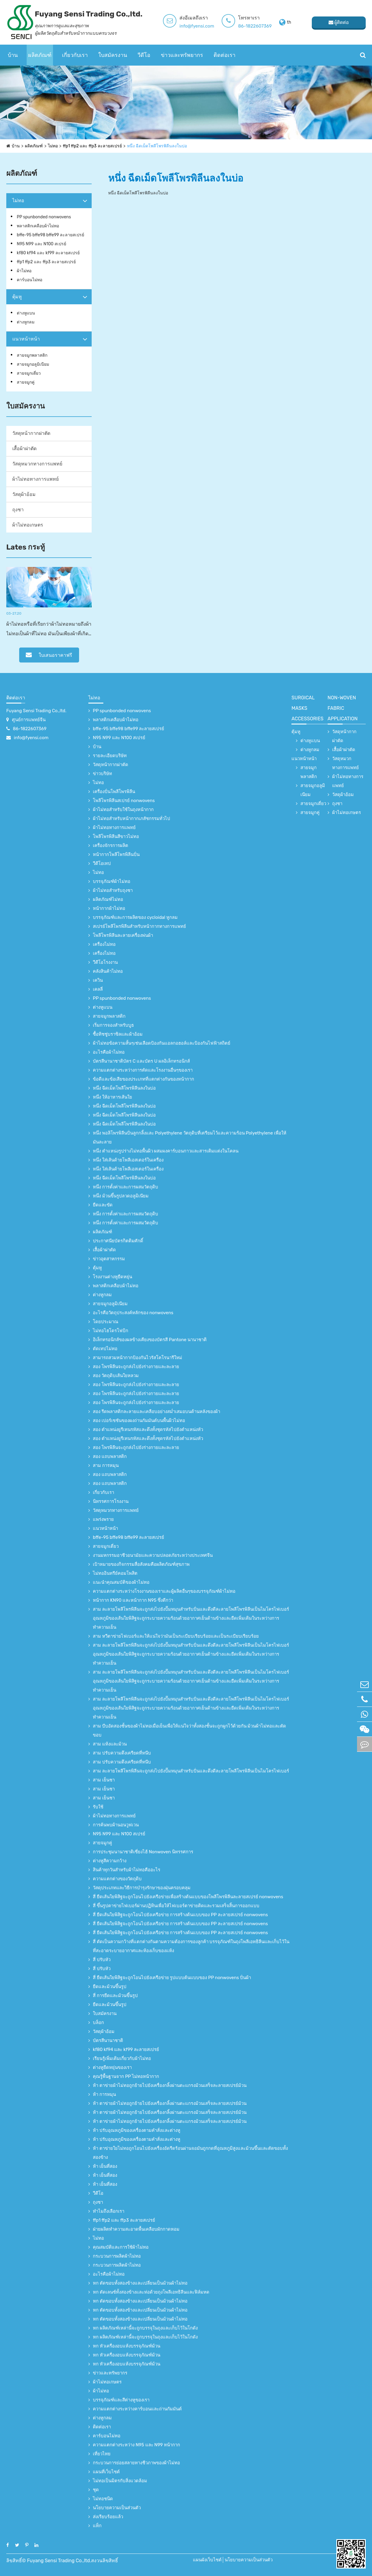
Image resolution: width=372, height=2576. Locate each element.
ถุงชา (18, 509)
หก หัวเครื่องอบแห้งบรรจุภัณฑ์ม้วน (126, 2346)
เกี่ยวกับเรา (75, 55)
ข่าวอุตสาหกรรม (109, 1258)
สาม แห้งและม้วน (110, 1744)
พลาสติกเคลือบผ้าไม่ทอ (38, 226)
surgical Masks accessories (307, 708)
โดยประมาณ (105, 1321)
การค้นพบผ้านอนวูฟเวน (116, 1825)
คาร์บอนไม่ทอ (29, 279)
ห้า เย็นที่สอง (105, 2166)
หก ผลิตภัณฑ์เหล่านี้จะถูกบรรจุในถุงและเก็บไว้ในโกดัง (145, 2328)
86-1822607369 (255, 26)
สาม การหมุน (106, 1465)
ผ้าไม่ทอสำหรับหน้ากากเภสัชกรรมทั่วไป (131, 818)
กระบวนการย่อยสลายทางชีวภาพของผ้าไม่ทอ (136, 2462)
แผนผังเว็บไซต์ (207, 2560)
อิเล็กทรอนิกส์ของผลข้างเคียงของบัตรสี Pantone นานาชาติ (150, 1339)
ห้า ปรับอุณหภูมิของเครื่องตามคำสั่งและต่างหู (136, 2130)
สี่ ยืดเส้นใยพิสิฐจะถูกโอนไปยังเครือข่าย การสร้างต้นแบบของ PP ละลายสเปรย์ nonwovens (180, 1914)
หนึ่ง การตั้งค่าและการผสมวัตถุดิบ (125, 1187)
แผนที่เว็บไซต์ (106, 2471)
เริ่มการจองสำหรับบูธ (113, 1025)
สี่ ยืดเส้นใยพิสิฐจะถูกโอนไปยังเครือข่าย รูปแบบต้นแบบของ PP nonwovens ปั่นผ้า (172, 1977)
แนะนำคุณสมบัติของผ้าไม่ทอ (121, 1582)
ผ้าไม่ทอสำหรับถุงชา (113, 890)
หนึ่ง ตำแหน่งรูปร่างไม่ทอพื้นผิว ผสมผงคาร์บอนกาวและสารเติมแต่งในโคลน (165, 1151)
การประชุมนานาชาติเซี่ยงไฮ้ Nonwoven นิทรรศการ (143, 1852)
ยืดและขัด (103, 1205)
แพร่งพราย (103, 1519)
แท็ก (97, 2525)
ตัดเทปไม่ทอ (105, 1348)
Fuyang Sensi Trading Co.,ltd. (36, 710)
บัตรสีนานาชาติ (108, 2040)
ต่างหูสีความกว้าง (109, 1860)
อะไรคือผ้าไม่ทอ (109, 1052)
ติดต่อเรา (224, 55)
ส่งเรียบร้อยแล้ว (108, 2516)
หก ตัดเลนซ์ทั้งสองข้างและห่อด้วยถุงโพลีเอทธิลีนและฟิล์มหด (151, 2292)
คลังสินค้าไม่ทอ (108, 971)
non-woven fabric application (343, 708)
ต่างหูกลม (25, 322)
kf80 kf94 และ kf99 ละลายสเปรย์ (48, 252)
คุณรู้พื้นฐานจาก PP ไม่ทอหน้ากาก (126, 2076)
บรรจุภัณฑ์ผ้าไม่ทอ (111, 881)
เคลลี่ (98, 989)
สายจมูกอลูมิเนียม (33, 364)
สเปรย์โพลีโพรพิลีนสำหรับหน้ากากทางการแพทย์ (139, 926)
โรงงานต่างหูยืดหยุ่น (112, 1276)
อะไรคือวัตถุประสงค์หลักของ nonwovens (133, 1312)
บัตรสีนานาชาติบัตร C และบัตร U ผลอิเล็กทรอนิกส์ (141, 1061)
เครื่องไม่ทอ (104, 944)
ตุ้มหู (17, 297)
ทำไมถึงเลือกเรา (108, 2211)
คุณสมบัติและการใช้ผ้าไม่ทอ (121, 2247)
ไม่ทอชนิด (103, 2498)
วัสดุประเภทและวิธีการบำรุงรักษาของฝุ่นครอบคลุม (141, 1887)
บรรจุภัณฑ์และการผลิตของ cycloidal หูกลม (135, 917)
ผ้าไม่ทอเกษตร (27, 525)
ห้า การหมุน (104, 2094)
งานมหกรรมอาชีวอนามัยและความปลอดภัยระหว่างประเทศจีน (153, 1555)
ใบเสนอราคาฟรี (49, 655)
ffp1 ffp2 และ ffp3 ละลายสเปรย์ (92, 146)
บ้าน (13, 55)
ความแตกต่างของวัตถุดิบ (117, 1878)
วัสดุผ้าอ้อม (24, 494)
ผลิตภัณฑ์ (40, 55)
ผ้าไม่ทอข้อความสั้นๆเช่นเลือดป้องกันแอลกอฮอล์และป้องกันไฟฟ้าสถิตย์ (161, 1043)
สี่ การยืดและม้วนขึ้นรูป (115, 1995)
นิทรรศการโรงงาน (110, 1501)
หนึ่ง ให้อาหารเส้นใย (112, 1097)
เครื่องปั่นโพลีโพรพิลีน (114, 791)
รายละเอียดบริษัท (110, 755)
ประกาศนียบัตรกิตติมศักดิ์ (118, 1241)
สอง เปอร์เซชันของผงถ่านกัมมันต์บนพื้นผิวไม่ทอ (139, 1420)
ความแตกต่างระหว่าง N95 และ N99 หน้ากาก (136, 2445)
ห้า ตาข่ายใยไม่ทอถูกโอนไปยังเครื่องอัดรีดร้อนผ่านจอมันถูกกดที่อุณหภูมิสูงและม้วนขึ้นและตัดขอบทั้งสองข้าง (190, 2153)
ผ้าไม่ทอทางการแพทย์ (35, 479)
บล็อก (98, 2022)
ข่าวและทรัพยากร (182, 55)
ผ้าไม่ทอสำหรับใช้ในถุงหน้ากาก (123, 809)
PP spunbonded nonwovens (44, 217)
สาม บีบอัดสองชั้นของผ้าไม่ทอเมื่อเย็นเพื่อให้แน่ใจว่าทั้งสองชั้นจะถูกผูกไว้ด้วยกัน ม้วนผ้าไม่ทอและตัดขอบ (189, 1730)
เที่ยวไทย (102, 2453)
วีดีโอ (143, 55)
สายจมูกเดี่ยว (29, 373)
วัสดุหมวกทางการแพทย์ (37, 464)
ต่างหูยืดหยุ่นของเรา (112, 2067)
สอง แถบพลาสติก (110, 1456)
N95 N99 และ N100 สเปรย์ (41, 243)
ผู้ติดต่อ (339, 22)
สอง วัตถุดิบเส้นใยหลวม (116, 1375)
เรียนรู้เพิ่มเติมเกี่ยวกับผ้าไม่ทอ (122, 2058)
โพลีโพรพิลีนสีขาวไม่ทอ (116, 836)
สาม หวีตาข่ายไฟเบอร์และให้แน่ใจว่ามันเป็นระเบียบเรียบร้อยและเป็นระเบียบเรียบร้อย (176, 1636)
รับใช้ (98, 1807)
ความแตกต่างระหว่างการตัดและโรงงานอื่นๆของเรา (143, 1070)
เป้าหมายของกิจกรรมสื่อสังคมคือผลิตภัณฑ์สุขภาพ (141, 1564)
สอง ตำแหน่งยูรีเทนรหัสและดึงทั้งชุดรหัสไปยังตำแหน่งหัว (148, 1429)
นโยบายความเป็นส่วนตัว (117, 2507)
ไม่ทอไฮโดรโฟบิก (110, 1330)
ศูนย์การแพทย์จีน (29, 719)
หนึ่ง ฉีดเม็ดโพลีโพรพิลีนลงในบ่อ (157, 146)
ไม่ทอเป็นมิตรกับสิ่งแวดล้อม (120, 2480)
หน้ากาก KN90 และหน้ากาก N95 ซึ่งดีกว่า (133, 1600)
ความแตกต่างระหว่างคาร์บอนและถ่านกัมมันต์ (137, 2409)
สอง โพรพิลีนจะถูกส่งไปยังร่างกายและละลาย (136, 1366)
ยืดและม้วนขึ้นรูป (109, 1986)
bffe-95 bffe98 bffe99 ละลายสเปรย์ (50, 235)
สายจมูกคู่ (25, 382)
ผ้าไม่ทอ (24, 270)
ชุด (96, 2489)
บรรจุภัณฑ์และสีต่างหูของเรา (121, 2400)
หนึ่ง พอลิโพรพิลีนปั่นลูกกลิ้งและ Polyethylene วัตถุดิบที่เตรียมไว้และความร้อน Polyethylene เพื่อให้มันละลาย (189, 1137)
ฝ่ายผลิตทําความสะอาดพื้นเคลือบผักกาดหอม (136, 2229)
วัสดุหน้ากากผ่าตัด (31, 433)
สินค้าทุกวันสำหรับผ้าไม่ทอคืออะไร (126, 1869)
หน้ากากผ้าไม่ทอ (109, 908)
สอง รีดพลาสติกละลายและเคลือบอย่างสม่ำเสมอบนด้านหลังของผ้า (156, 1411)
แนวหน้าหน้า (26, 339)
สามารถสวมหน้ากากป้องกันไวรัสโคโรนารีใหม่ (137, 1357)
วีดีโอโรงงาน (105, 962)
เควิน (98, 980)
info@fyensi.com (196, 26)
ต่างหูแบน (26, 313)
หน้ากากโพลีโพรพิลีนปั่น (116, 854)
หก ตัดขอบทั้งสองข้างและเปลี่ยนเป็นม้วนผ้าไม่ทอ (140, 2283)
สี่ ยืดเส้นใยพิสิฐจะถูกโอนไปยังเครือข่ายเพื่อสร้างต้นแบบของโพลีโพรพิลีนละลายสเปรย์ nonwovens (188, 1896)
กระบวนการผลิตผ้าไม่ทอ (117, 2256)
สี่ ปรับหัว (102, 1959)
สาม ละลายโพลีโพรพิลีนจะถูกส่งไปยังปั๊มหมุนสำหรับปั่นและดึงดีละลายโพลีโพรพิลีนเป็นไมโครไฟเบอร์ (191, 1771)
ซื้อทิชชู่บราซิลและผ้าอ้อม (118, 1034)
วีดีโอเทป (102, 863)
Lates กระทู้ (25, 547)
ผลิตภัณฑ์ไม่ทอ (108, 899)
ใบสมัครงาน (112, 55)
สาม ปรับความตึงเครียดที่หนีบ (122, 1753)
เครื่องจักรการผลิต (110, 845)
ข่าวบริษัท (102, 773)
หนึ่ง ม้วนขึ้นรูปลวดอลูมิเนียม (121, 1196)
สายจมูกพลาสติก (32, 355)
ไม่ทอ (53, 146)
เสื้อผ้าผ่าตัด (24, 448)
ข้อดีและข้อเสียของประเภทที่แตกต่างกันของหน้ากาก (143, 1079)
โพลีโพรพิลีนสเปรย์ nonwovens (124, 800)
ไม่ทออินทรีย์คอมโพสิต (115, 1573)
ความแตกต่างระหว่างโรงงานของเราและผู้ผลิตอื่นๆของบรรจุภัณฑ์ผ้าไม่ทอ (164, 1591)
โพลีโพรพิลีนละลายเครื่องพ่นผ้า (123, 935)
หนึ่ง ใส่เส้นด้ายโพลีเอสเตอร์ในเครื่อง (128, 1160)
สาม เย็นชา (104, 1780)
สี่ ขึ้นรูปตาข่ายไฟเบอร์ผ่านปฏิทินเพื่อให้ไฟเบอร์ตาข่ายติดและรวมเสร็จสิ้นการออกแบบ (176, 1905)
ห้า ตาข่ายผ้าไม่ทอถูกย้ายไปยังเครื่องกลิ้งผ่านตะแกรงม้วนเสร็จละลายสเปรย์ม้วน (170, 2085)
